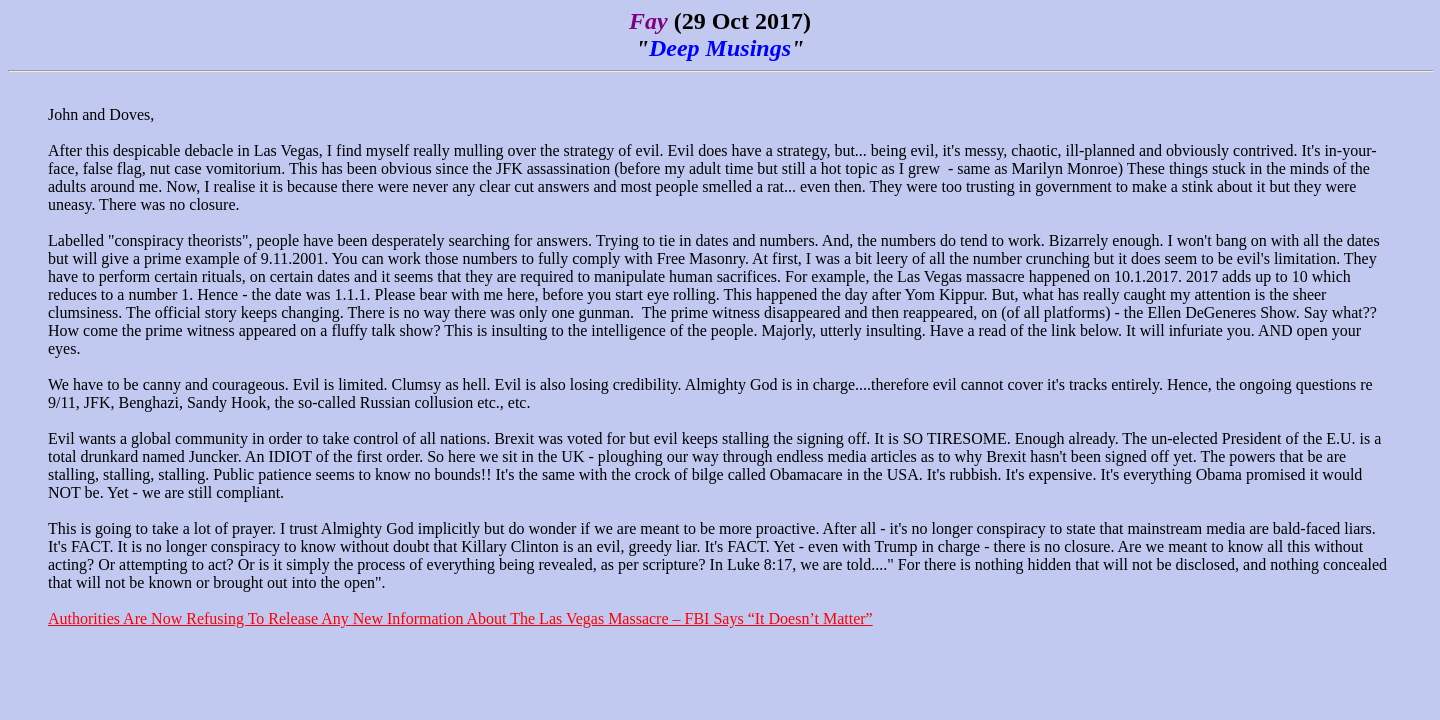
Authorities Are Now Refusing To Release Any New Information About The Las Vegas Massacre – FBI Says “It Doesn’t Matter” (460, 618)
